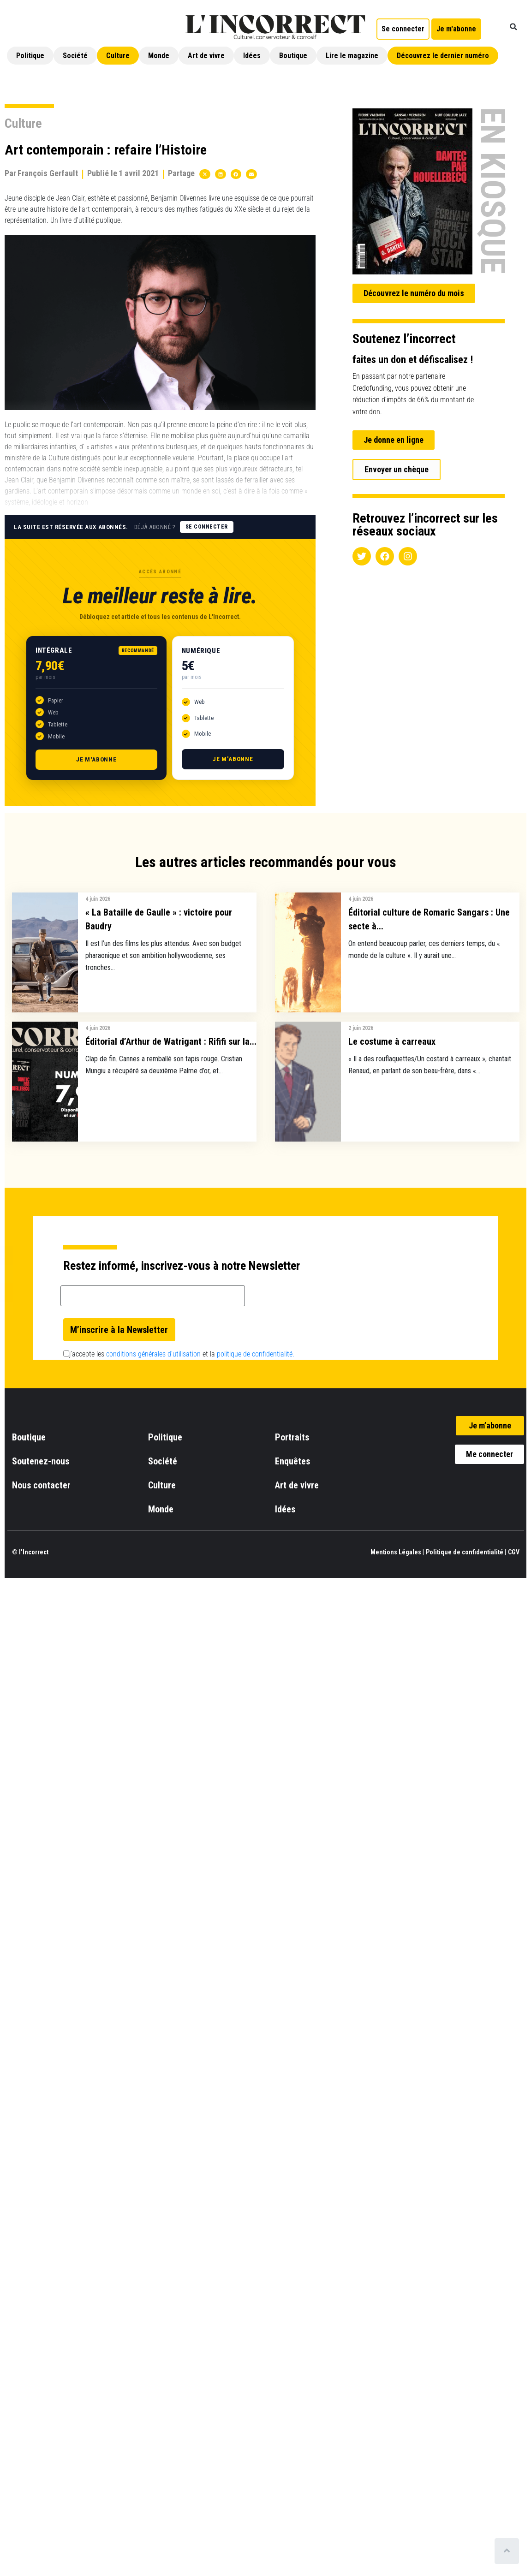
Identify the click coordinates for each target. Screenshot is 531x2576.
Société (75, 55)
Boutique (293, 55)
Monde (158, 55)
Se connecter (206, 527)
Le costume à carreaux (392, 1041)
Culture (118, 55)
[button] (513, 26)
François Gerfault (48, 173)
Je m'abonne (96, 759)
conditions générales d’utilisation (153, 1354)
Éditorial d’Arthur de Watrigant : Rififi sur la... (171, 1041)
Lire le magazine (352, 55)
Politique (30, 55)
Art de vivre (206, 55)
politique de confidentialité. (255, 1354)
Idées (252, 55)
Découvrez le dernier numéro (443, 55)
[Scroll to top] (507, 2551)
